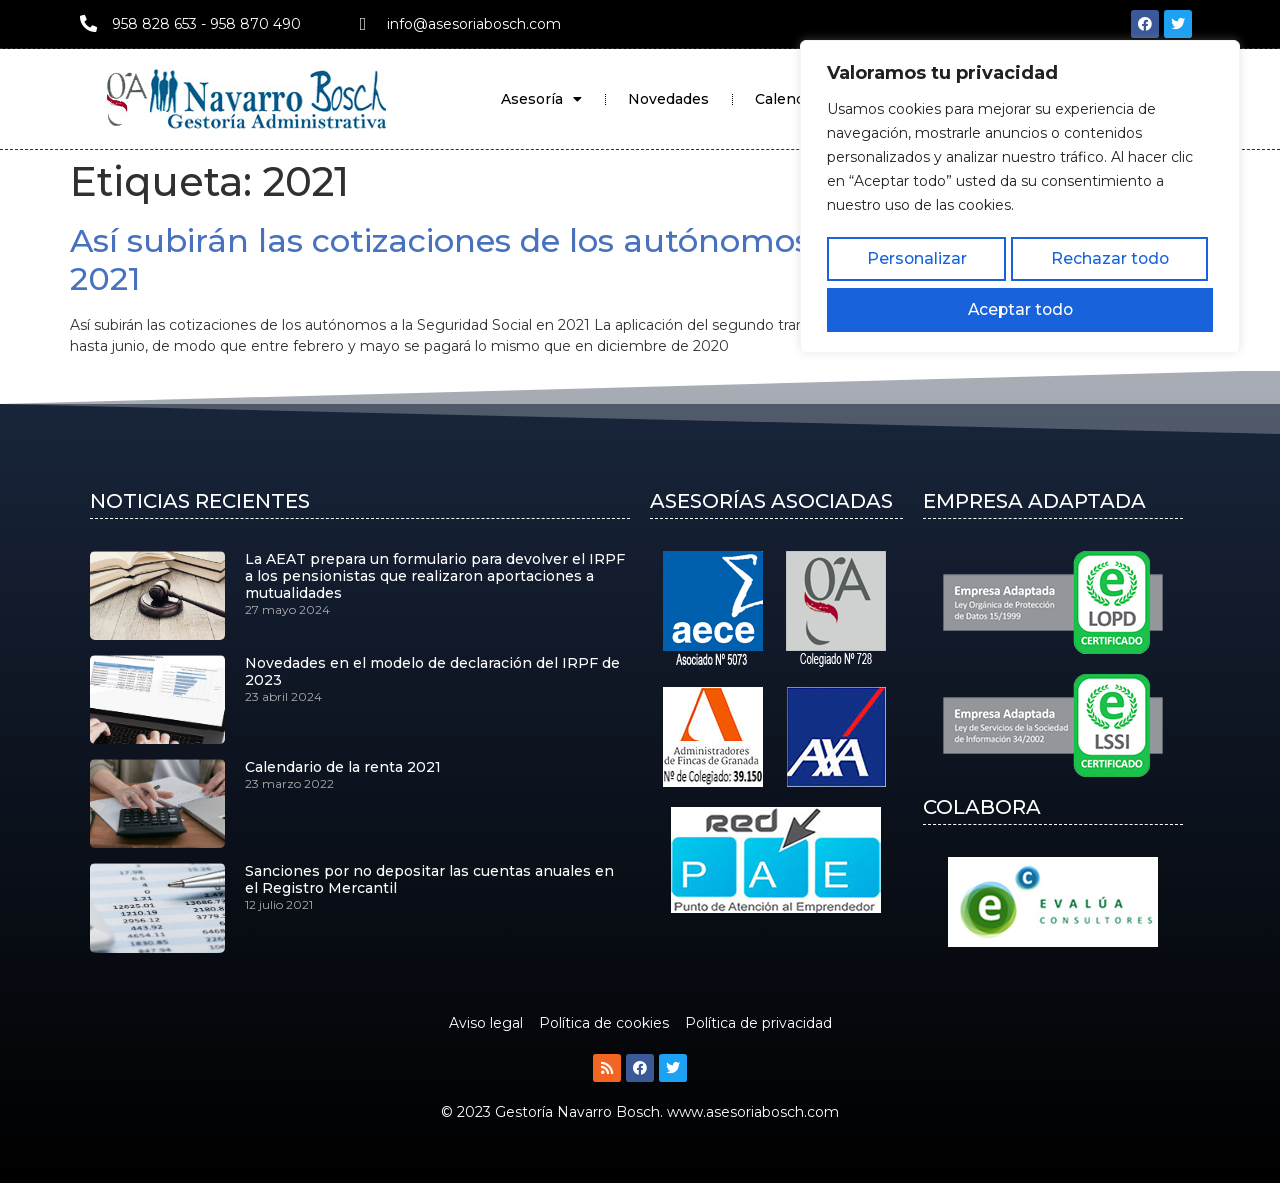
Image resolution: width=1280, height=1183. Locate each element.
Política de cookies (604, 1023)
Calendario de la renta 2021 (343, 767)
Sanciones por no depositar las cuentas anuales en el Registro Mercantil (429, 879)
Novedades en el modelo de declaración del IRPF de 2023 (432, 671)
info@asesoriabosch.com (474, 24)
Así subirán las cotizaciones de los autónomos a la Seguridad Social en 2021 (638, 259)
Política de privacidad (758, 1023)
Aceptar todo (1153, 255)
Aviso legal (486, 1023)
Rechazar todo (1018, 255)
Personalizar (885, 255)
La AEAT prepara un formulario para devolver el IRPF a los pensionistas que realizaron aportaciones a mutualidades (435, 576)
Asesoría (541, 99)
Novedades (668, 99)
